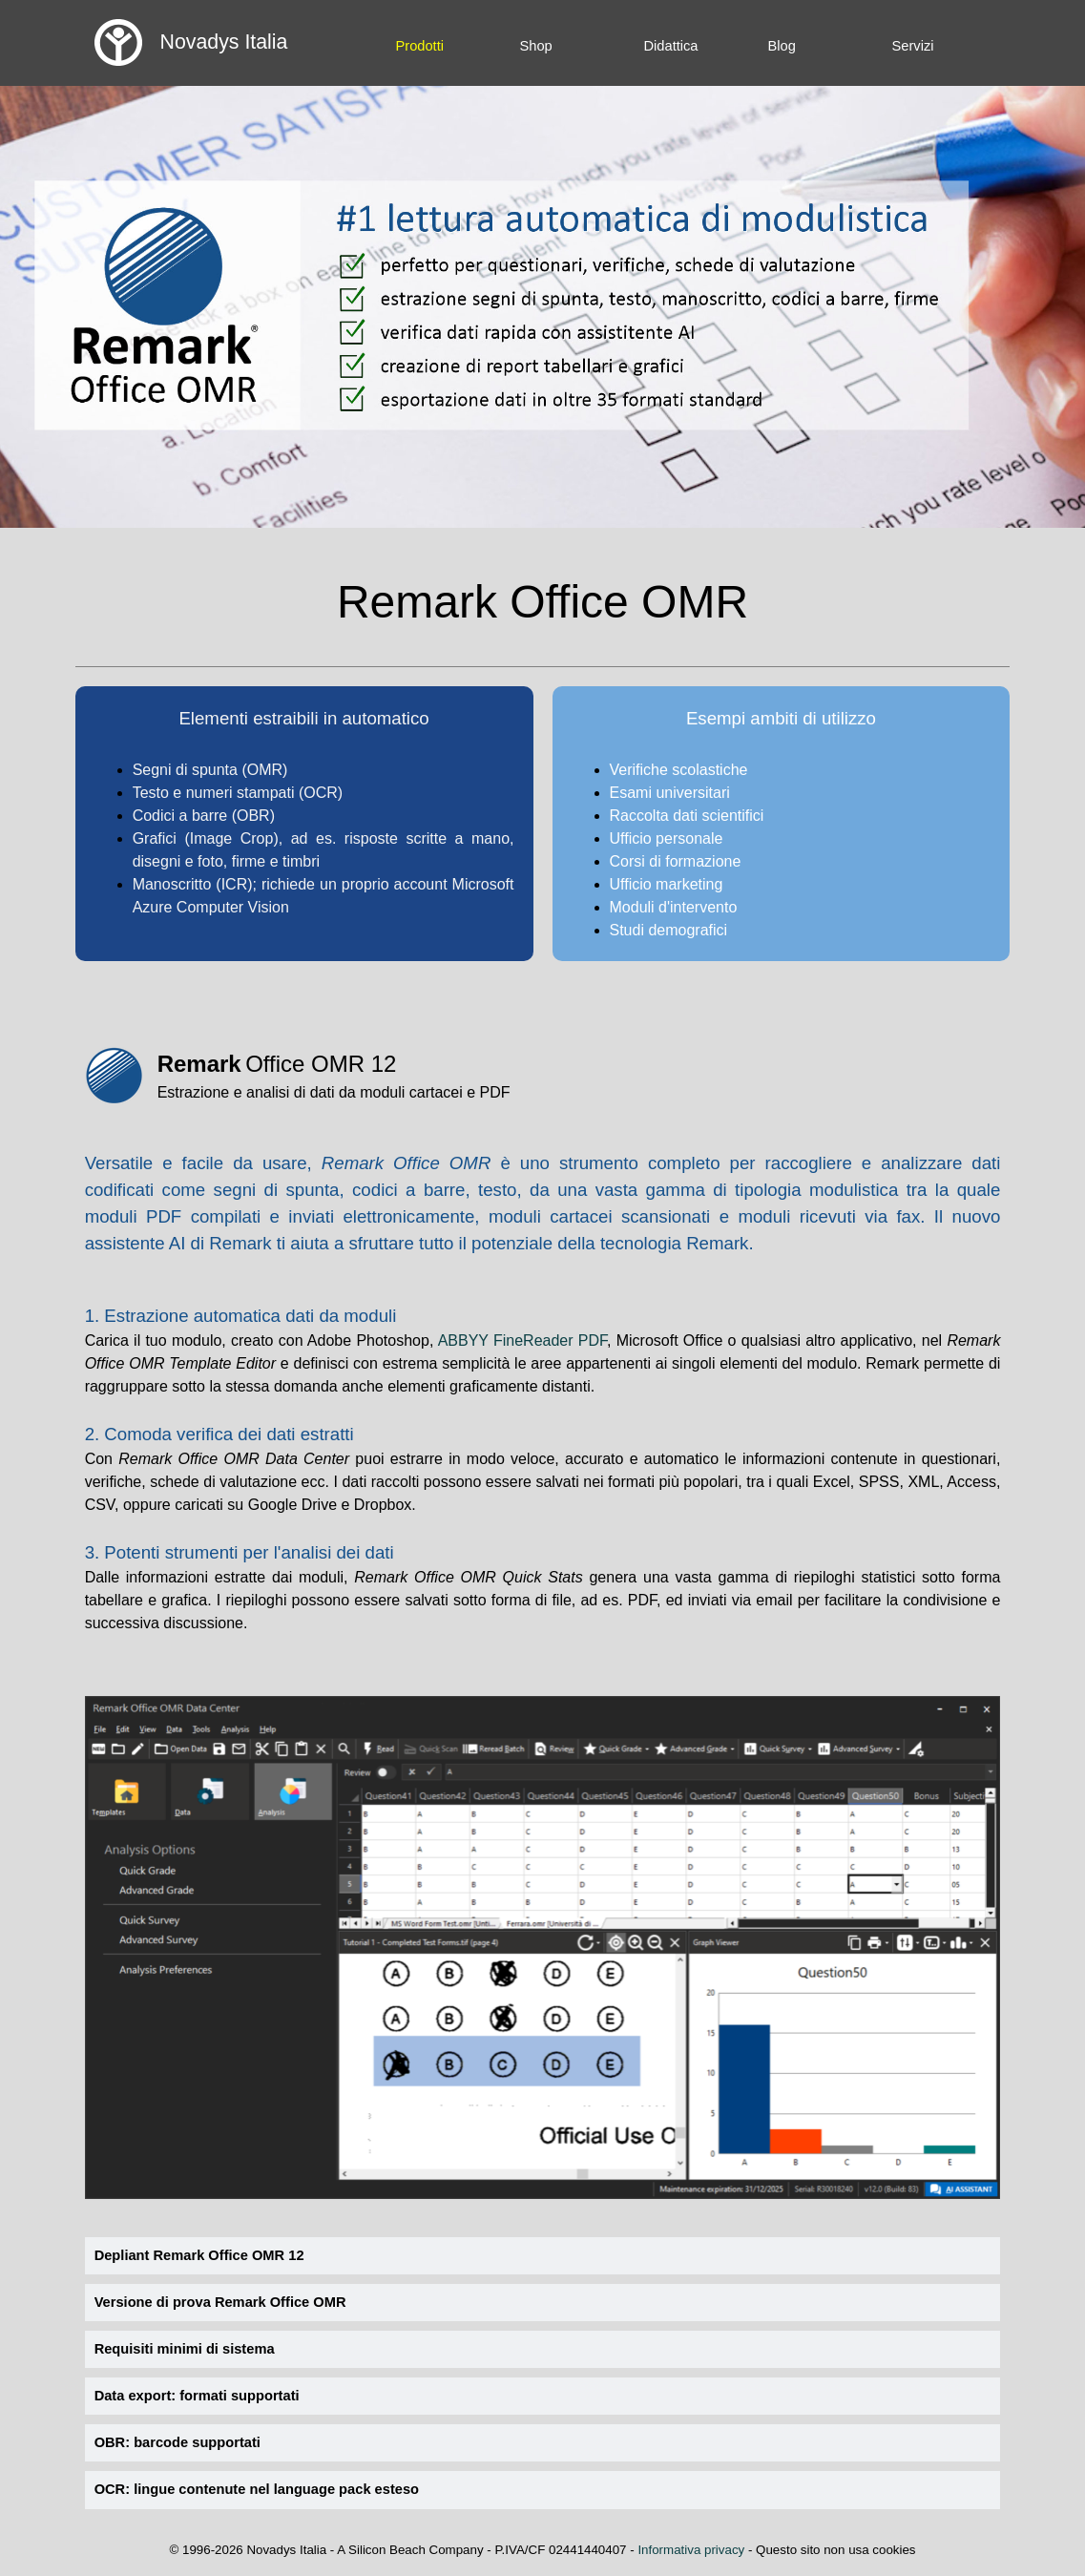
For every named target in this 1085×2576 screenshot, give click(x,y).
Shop (536, 45)
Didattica (671, 45)
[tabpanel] (304, 812)
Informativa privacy (690, 2550)
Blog (782, 45)
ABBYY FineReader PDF (522, 1340)
